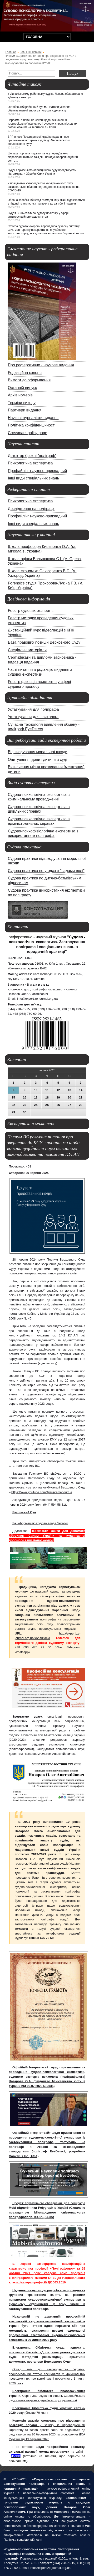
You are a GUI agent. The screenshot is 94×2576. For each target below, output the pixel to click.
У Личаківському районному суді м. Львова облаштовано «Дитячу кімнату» (45, 95)
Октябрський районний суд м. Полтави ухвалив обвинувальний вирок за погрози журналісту (39, 108)
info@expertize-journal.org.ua (37, 998)
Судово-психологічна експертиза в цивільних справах (39, 809)
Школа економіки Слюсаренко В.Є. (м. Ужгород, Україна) (42, 573)
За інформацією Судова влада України (40, 1523)
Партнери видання (24, 410)
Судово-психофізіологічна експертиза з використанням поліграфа (43, 833)
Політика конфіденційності (31, 425)
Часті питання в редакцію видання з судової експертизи (40, 671)
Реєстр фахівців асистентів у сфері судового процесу (39, 684)
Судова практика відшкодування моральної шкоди (47, 860)
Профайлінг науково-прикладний (37, 470)
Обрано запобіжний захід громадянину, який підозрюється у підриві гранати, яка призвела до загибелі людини (46, 201)
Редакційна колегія (25, 372)
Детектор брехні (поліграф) (32, 455)
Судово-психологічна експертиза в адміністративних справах (39, 821)
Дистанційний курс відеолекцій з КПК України (41, 632)
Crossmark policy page (27, 433)
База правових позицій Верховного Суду (44, 642)
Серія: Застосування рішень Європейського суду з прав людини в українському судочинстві (47, 2395)
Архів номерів (20, 395)
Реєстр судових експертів (31, 610)
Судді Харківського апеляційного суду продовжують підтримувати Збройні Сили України (42, 171)
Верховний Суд (24, 1512)
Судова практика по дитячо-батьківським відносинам (44, 880)
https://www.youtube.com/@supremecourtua (41, 1492)
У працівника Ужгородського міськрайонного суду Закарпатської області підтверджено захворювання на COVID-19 (43, 187)
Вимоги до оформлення (29, 380)
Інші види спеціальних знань (33, 478)
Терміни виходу (21, 402)
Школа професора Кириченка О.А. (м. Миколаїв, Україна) (42, 548)
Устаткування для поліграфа (33, 709)
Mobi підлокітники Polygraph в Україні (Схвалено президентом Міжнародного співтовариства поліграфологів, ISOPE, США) (47, 2212)
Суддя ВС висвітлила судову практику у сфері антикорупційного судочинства (38, 214)
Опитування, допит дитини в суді (37, 759)
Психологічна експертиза (30, 463)
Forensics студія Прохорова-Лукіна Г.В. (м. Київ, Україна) (45, 585)
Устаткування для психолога (33, 717)
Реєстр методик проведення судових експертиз (41, 620)
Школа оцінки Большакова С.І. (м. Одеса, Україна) (45, 561)
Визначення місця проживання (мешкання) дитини (46, 769)
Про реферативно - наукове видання (41, 365)
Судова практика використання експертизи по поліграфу (46, 892)
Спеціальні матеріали (27, 650)
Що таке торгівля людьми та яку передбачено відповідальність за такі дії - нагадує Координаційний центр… (43, 157)
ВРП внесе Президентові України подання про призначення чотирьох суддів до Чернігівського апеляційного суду (39, 140)
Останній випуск (22, 387)
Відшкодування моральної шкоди (37, 752)
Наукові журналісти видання (33, 417)
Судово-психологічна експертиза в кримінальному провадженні (39, 796)
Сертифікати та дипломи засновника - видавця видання (42, 659)
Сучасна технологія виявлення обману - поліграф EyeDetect (43, 726)
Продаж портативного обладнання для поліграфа (48, 2203)
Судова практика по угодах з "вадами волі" (46, 870)
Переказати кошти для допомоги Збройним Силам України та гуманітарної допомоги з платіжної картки (47, 1535)
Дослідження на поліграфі (31, 508)
